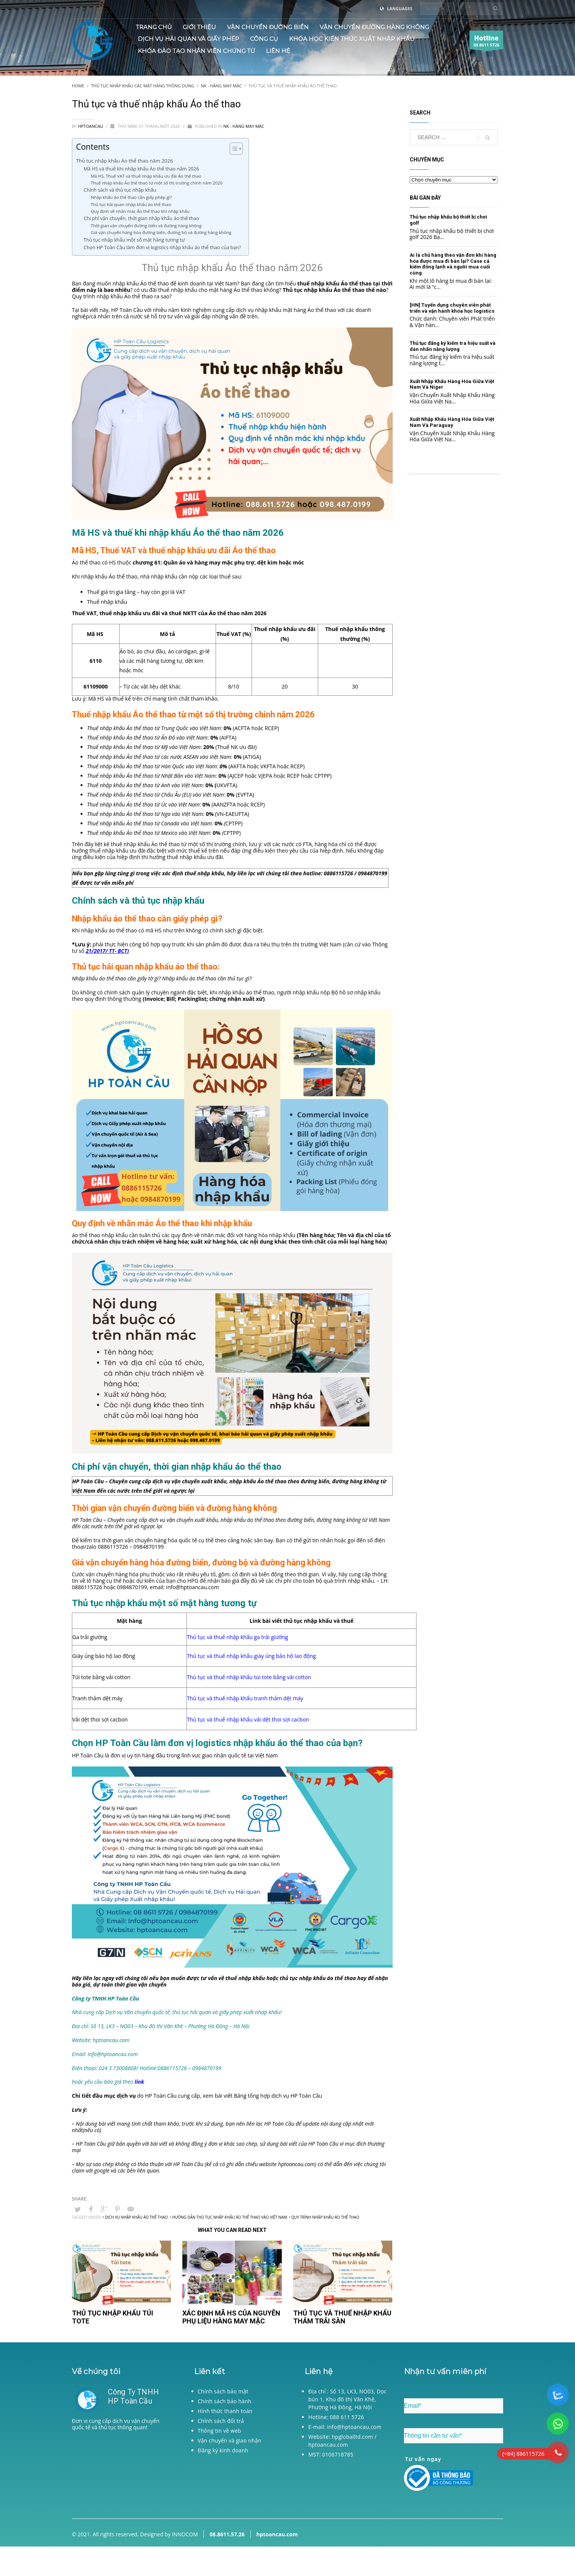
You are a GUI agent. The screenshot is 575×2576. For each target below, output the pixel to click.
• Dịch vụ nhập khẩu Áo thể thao (135, 2217)
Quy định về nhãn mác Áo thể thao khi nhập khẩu (140, 211)
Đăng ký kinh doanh (223, 2450)
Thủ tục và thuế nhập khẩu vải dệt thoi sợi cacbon (248, 1719)
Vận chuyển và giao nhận (229, 2440)
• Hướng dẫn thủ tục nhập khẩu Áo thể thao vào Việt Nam (228, 2217)
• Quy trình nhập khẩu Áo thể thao (324, 2217)
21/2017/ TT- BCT (106, 950)
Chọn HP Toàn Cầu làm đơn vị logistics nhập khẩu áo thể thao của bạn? (162, 247)
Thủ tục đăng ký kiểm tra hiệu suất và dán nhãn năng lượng (453, 346)
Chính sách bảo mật (223, 2391)
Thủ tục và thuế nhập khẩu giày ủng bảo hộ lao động (251, 1655)
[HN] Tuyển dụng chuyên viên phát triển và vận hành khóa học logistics (452, 308)
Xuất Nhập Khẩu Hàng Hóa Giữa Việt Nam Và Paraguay (452, 422)
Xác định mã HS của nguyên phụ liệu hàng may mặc (231, 2317)
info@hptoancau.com (192, 1587)
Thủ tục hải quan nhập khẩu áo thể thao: (132, 204)
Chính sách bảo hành (225, 2401)
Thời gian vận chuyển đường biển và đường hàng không (146, 225)
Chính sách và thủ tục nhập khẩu (120, 190)
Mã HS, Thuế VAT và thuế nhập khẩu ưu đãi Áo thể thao (146, 176)
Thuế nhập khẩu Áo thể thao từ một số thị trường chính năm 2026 (156, 183)
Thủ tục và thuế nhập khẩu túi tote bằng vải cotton (249, 1677)
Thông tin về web (219, 2430)
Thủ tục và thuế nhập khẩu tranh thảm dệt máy (245, 1698)
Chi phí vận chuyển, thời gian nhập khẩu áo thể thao (141, 218)
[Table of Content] (236, 149)
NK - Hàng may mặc (243, 126)
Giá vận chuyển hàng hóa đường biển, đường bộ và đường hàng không (161, 232)
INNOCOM (185, 2534)
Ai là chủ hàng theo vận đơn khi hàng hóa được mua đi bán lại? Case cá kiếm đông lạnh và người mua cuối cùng (453, 264)
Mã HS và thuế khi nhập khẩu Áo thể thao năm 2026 (141, 169)
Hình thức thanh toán (225, 2411)
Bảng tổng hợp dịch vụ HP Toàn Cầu (278, 2095)
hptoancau (91, 126)
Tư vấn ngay (423, 2459)
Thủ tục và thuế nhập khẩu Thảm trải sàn (342, 2317)
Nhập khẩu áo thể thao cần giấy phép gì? (131, 197)
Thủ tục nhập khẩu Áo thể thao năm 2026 (124, 160)
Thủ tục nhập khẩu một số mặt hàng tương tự (134, 240)
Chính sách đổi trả (221, 2420)
